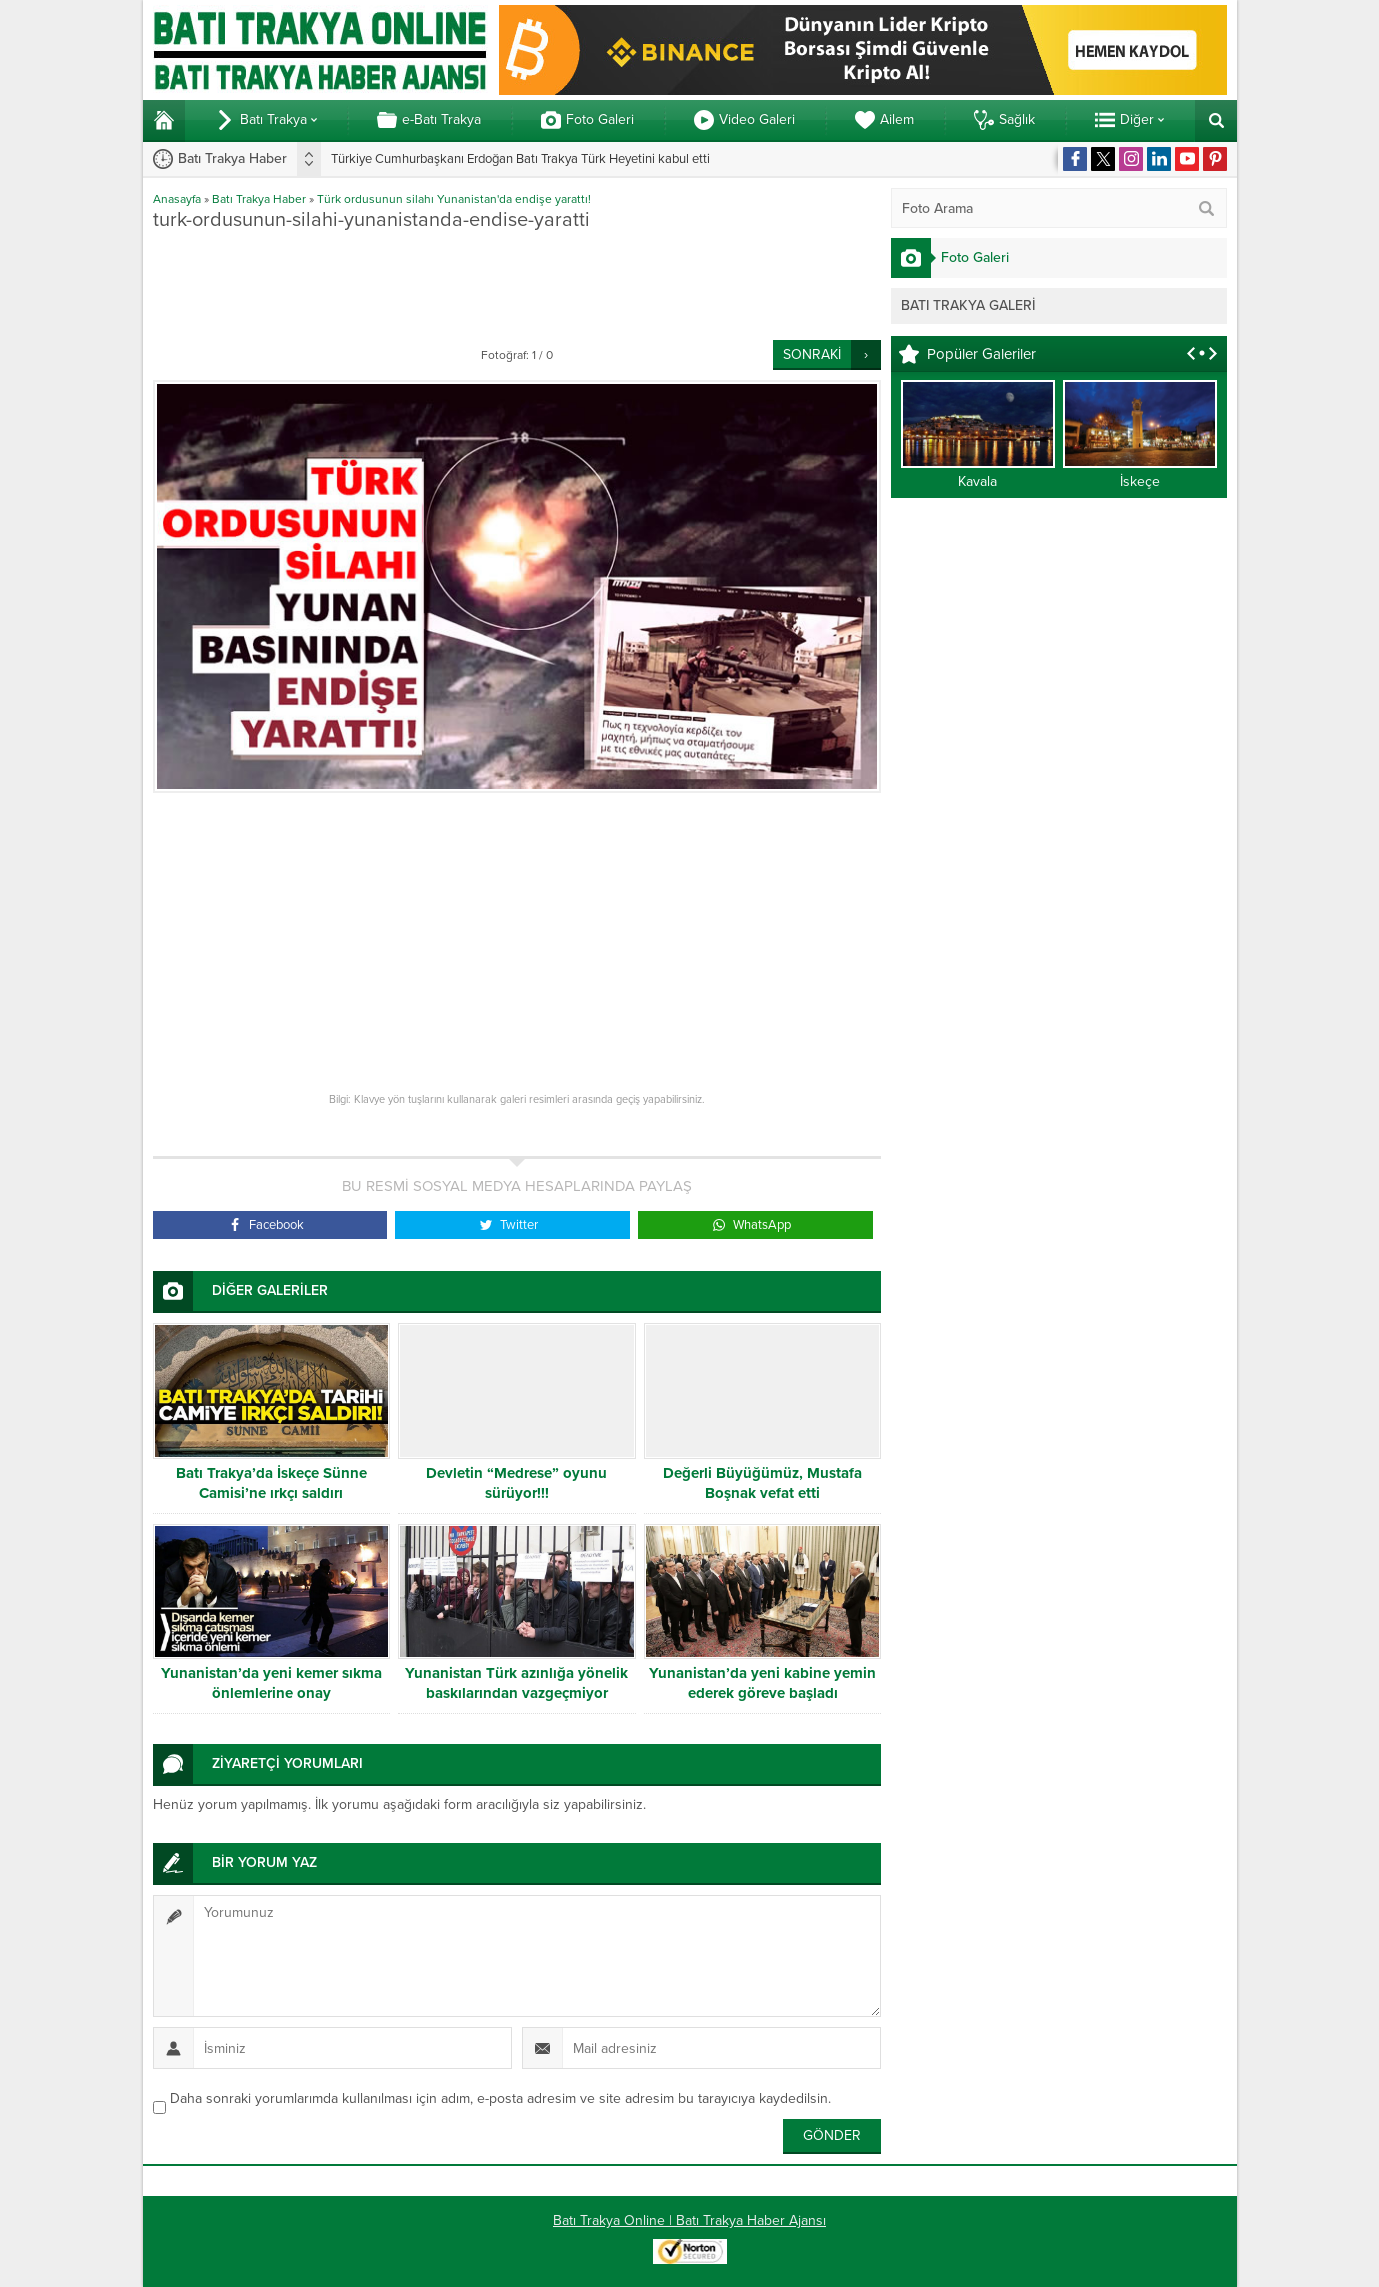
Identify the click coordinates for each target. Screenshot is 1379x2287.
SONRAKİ (812, 354)
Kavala (977, 481)
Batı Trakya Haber (259, 199)
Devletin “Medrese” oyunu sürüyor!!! (516, 1483)
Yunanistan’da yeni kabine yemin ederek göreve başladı (762, 1683)
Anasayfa (177, 199)
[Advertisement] (517, 285)
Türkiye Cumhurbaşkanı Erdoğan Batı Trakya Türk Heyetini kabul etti (520, 159)
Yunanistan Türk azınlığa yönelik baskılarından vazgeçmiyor (516, 1683)
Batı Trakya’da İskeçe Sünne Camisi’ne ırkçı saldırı (271, 1483)
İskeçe (1140, 481)
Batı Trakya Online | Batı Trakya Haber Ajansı (689, 2220)
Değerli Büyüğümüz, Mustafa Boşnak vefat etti (762, 1483)
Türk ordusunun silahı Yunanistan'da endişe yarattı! (454, 199)
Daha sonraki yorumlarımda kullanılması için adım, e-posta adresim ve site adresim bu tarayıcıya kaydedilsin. (500, 2098)
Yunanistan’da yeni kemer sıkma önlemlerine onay (271, 1683)
